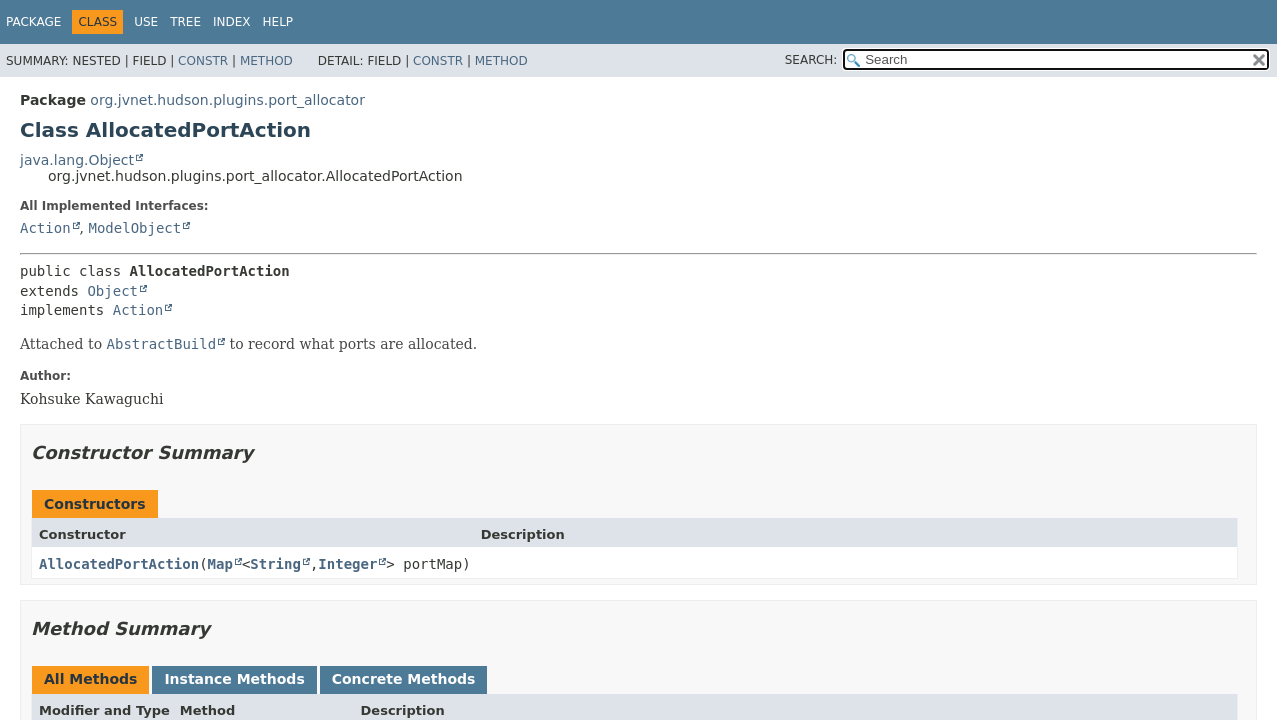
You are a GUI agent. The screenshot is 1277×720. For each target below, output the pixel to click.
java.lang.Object (77, 160)
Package (33, 22)
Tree (185, 22)
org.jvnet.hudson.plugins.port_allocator (227, 100)
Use (146, 22)
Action (45, 228)
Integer (347, 564)
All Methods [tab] (90, 679)
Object (112, 291)
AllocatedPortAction (119, 564)
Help (278, 22)
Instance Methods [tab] (234, 679)
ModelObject (134, 228)
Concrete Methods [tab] (404, 679)
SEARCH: (811, 60)
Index (232, 22)
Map (220, 564)
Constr (203, 61)
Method (266, 61)
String (275, 564)
